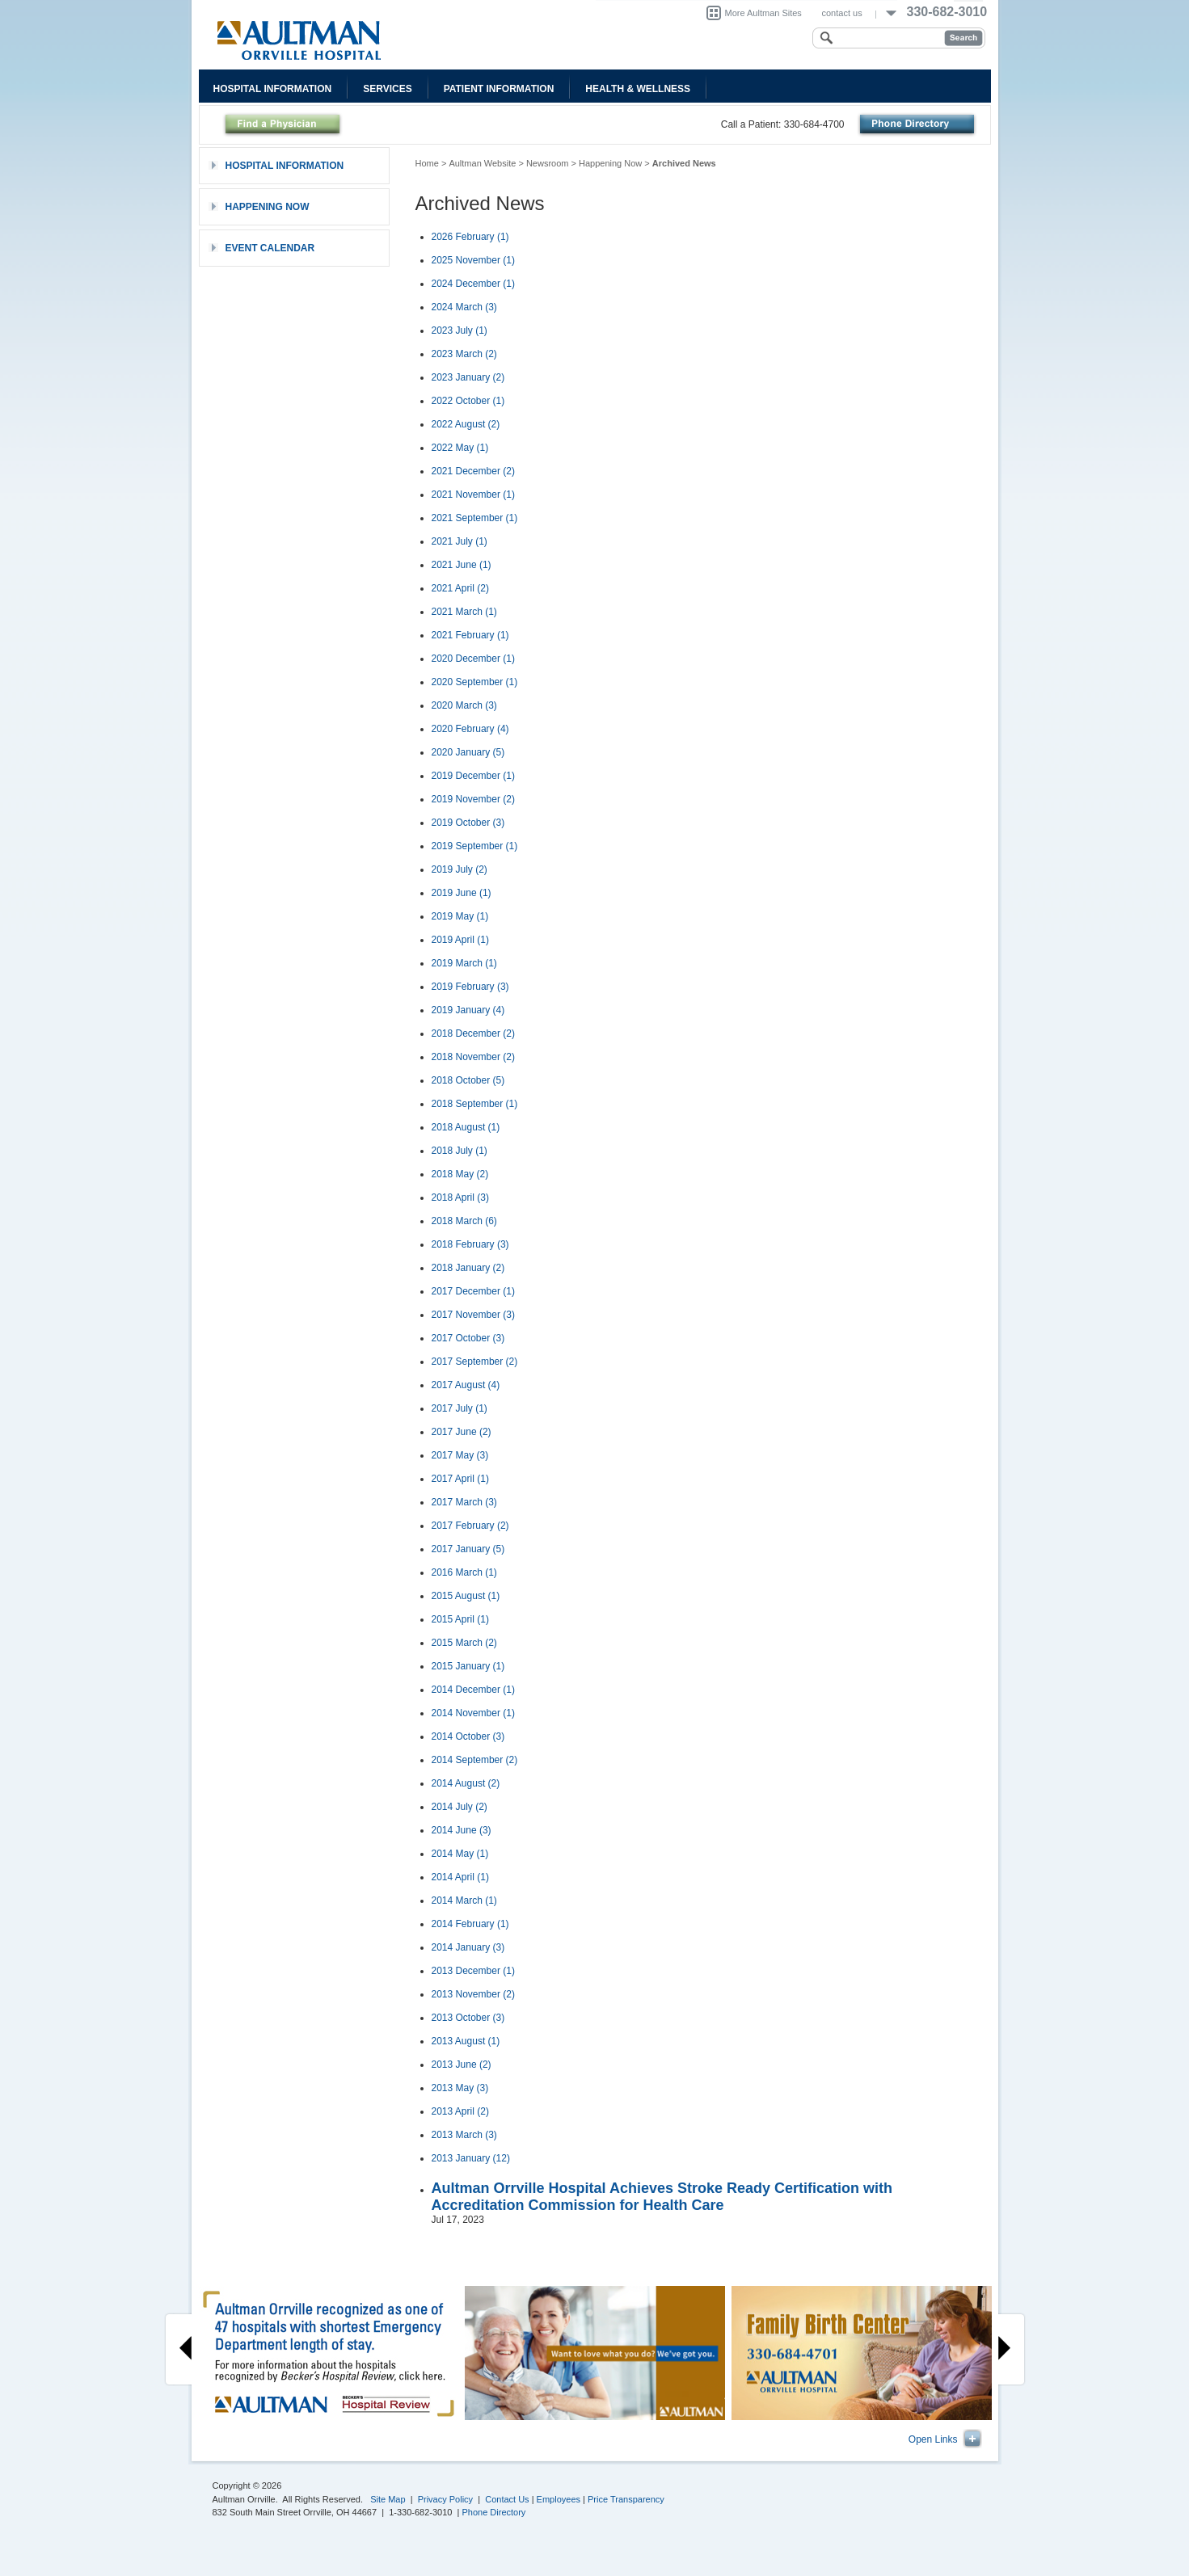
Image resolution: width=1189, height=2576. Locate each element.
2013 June (461, 2064)
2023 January (468, 377)
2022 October (468, 400)
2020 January (468, 752)
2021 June (461, 564)
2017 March (464, 1502)
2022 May (460, 447)
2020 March (464, 705)
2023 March (464, 354)
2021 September (475, 518)
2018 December (473, 1033)
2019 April (460, 939)
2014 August (466, 1783)
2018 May (460, 1174)
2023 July (459, 330)
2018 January (468, 1267)
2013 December (473, 1970)
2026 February (470, 236)
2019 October (468, 822)
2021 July (459, 541)
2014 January (468, 1947)
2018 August (466, 1127)
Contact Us (507, 2499)
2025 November (473, 260)
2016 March (464, 1572)
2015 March (464, 1642)
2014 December (473, 1689)
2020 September (475, 682)
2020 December (473, 658)
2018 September (475, 1103)
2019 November (473, 799)
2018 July (459, 1150)
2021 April (460, 588)
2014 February (470, 1924)
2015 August (466, 1596)
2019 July (459, 869)
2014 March (464, 1900)
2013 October (468, 2017)
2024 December (473, 283)
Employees (558, 2499)
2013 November (473, 1994)
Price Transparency (626, 2499)
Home (427, 163)
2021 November (473, 494)
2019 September (475, 846)
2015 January (468, 1666)
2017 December (473, 1291)
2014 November (473, 1713)
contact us (842, 13)
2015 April (460, 1619)
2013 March (464, 2134)
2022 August (466, 424)
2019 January (468, 1010)
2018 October (468, 1080)
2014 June (461, 1830)
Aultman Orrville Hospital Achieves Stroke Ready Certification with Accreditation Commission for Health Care (662, 2196)
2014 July (459, 1806)
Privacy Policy (445, 2499)
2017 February (470, 1525)
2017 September (475, 1361)
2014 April (460, 1877)
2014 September (475, 1760)
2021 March (464, 611)
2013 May (460, 2088)
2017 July (459, 1408)
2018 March (464, 1221)
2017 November (473, 1314)
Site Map (387, 2499)
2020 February (470, 728)
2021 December (473, 471)
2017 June (461, 1431)
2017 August (466, 1385)
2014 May (460, 1853)
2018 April (460, 1197)
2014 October (468, 1736)
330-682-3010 (947, 12)
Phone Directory (494, 2512)
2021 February (470, 635)
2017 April (460, 1478)
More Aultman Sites (763, 13)
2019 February (470, 986)
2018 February (470, 1244)
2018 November (473, 1057)
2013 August (466, 2041)
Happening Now (610, 163)
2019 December (473, 775)
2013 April (460, 2111)
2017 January (468, 1549)
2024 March (464, 307)
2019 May (460, 916)
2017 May (460, 1455)
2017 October (468, 1338)
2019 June (461, 893)
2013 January (471, 2158)
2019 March (464, 963)
